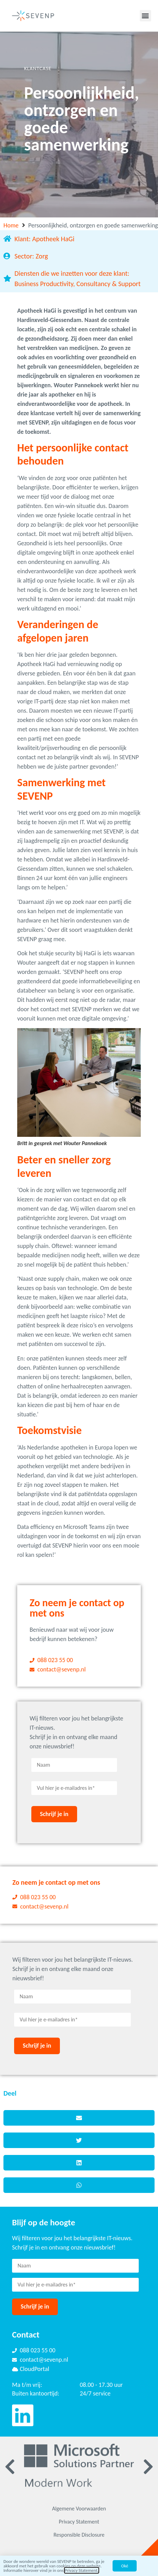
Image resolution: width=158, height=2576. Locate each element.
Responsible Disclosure (78, 2534)
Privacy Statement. (82, 2570)
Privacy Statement (79, 2521)
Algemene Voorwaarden (79, 2508)
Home (11, 225)
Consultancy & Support (108, 284)
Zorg (42, 256)
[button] (145, 15)
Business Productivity (43, 284)
